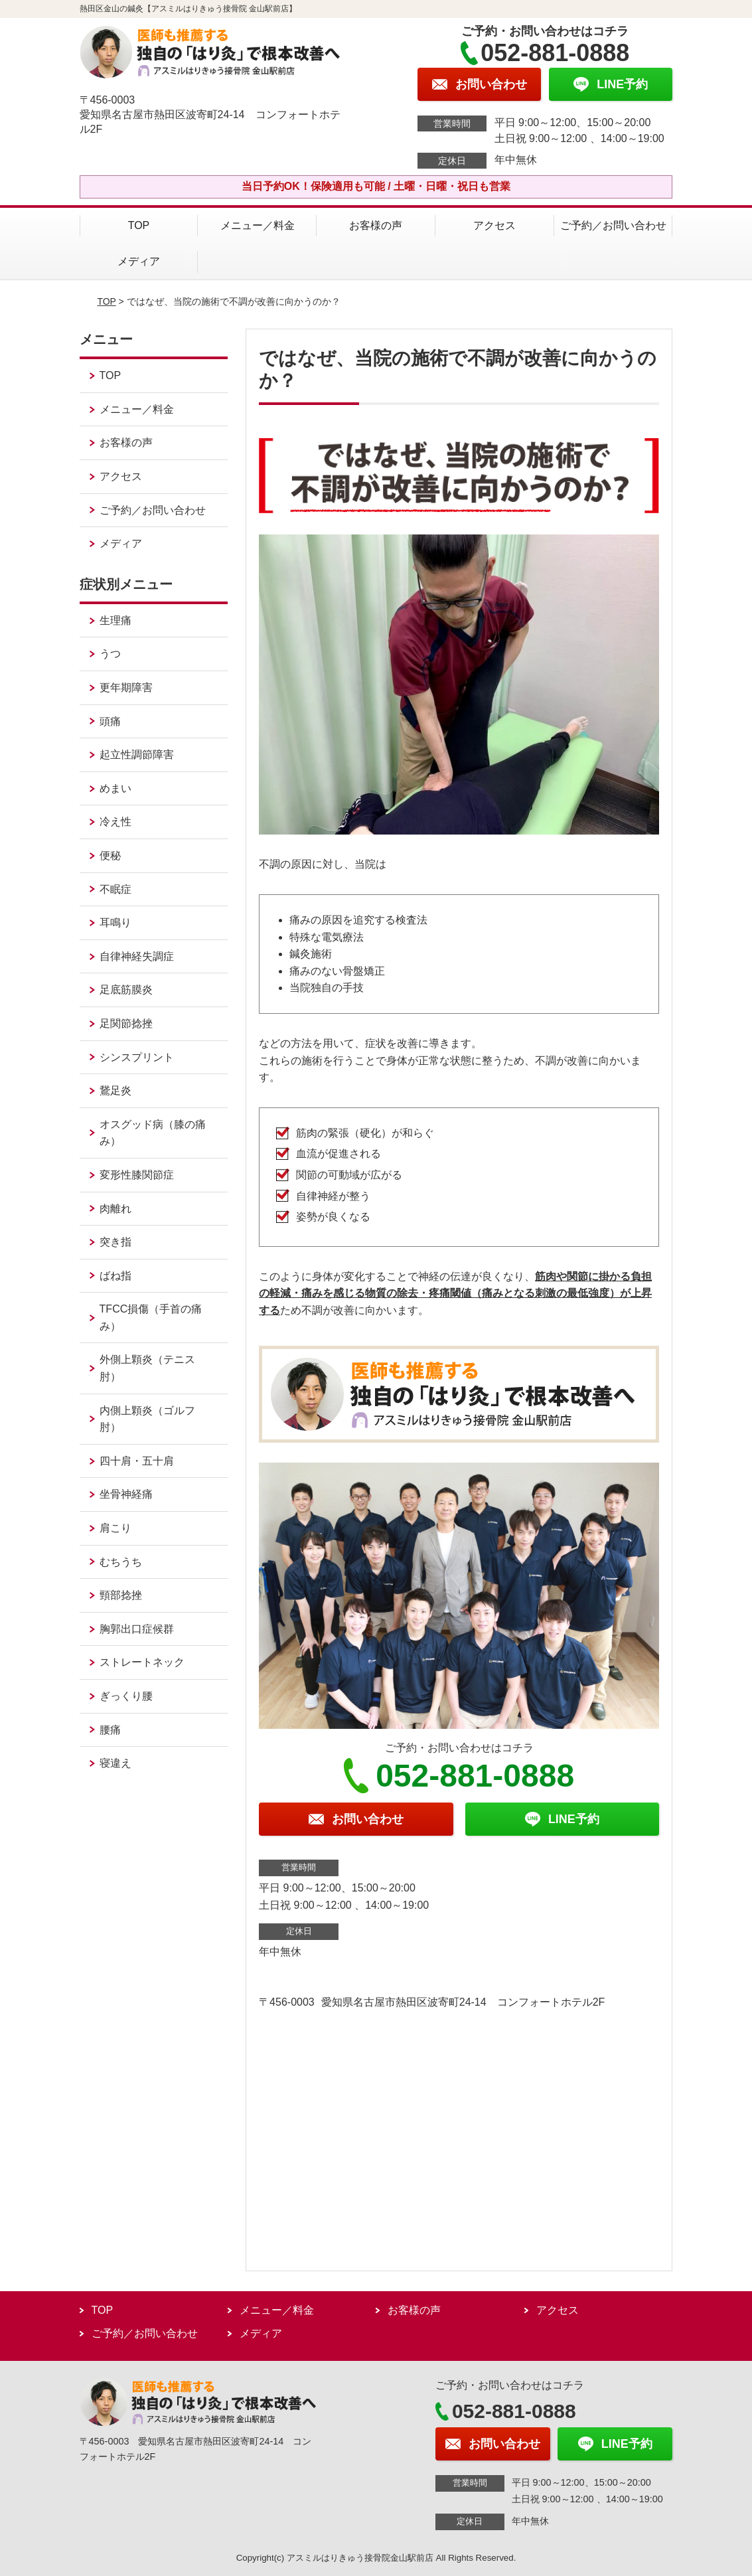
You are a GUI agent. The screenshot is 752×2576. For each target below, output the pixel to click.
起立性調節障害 (137, 754)
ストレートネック (142, 1662)
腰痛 (110, 1729)
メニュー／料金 (257, 225)
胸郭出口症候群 (137, 1629)
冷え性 (115, 821)
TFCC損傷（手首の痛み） (151, 1317)
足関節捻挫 (126, 1023)
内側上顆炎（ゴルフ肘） (147, 1419)
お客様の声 (375, 225)
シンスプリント (137, 1057)
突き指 (115, 1242)
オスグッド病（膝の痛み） (153, 1133)
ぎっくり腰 (126, 1696)
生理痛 (115, 620)
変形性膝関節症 (137, 1174)
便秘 (110, 855)
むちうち (121, 1562)
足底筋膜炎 (126, 989)
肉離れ (115, 1208)
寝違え (115, 1763)
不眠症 (115, 889)
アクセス (494, 225)
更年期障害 (126, 687)
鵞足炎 (115, 1090)
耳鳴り (115, 922)
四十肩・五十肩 (137, 1461)
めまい (115, 788)
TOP (139, 225)
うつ (110, 653)
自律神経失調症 (137, 956)
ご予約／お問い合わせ (613, 225)
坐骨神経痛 (126, 1494)
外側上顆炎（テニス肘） (147, 1368)
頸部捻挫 (121, 1595)
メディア (138, 261)
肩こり (115, 1528)
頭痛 (110, 721)
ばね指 (115, 1275)
